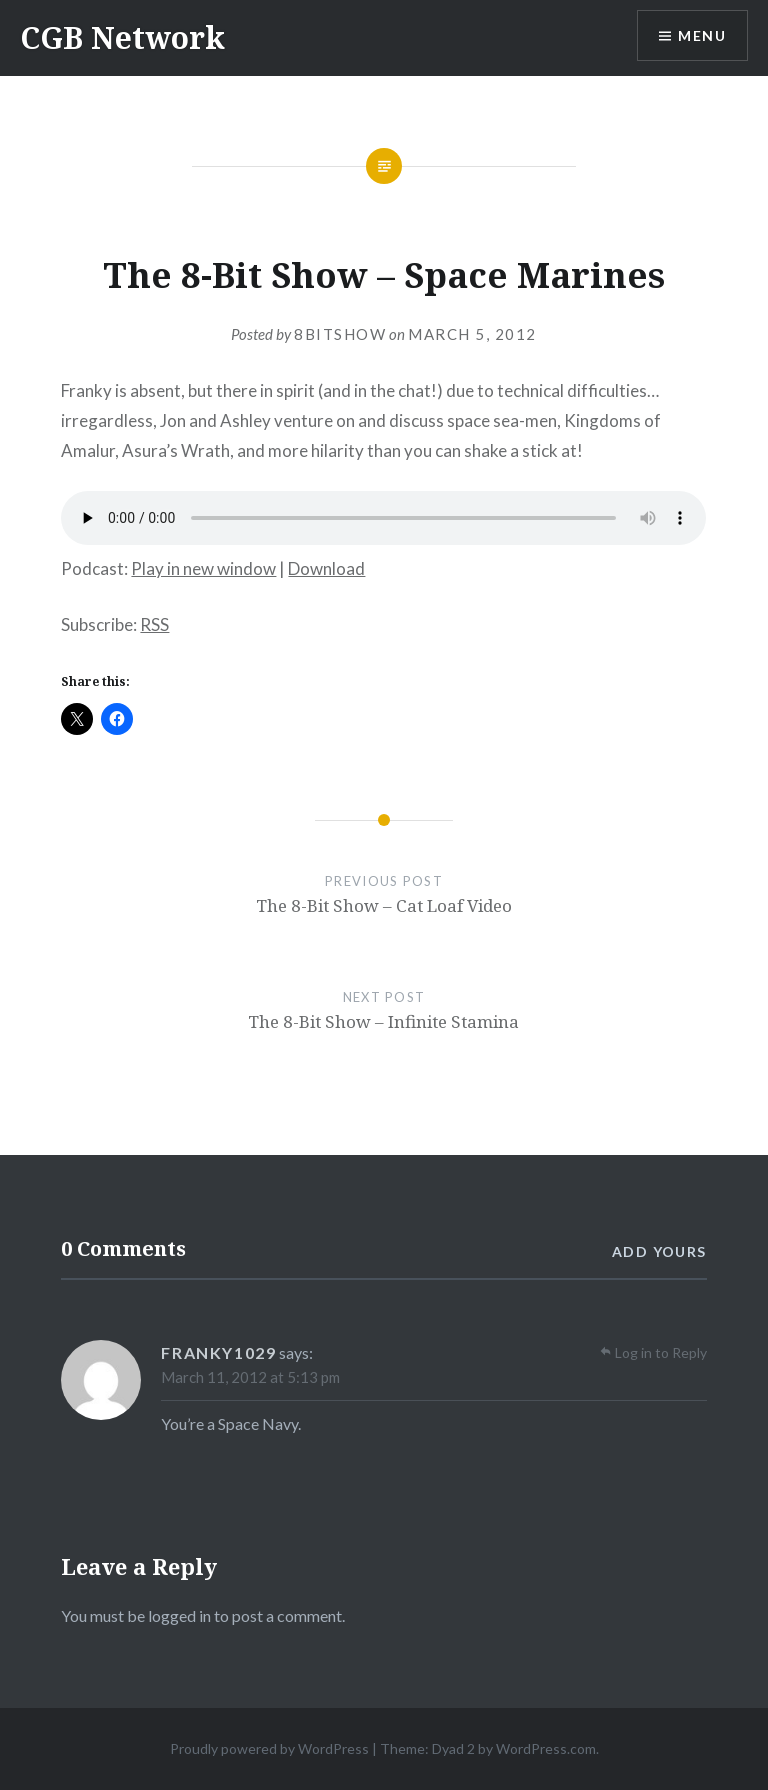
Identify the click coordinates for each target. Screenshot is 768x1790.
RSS (154, 624)
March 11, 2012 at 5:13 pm (250, 1377)
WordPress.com (546, 1748)
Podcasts (348, 229)
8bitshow (340, 334)
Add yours (659, 1251)
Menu (702, 35)
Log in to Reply (661, 1352)
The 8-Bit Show (474, 229)
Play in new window (203, 568)
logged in (179, 1615)
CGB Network (122, 37)
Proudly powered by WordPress (269, 1748)
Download (326, 568)
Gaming (257, 229)
